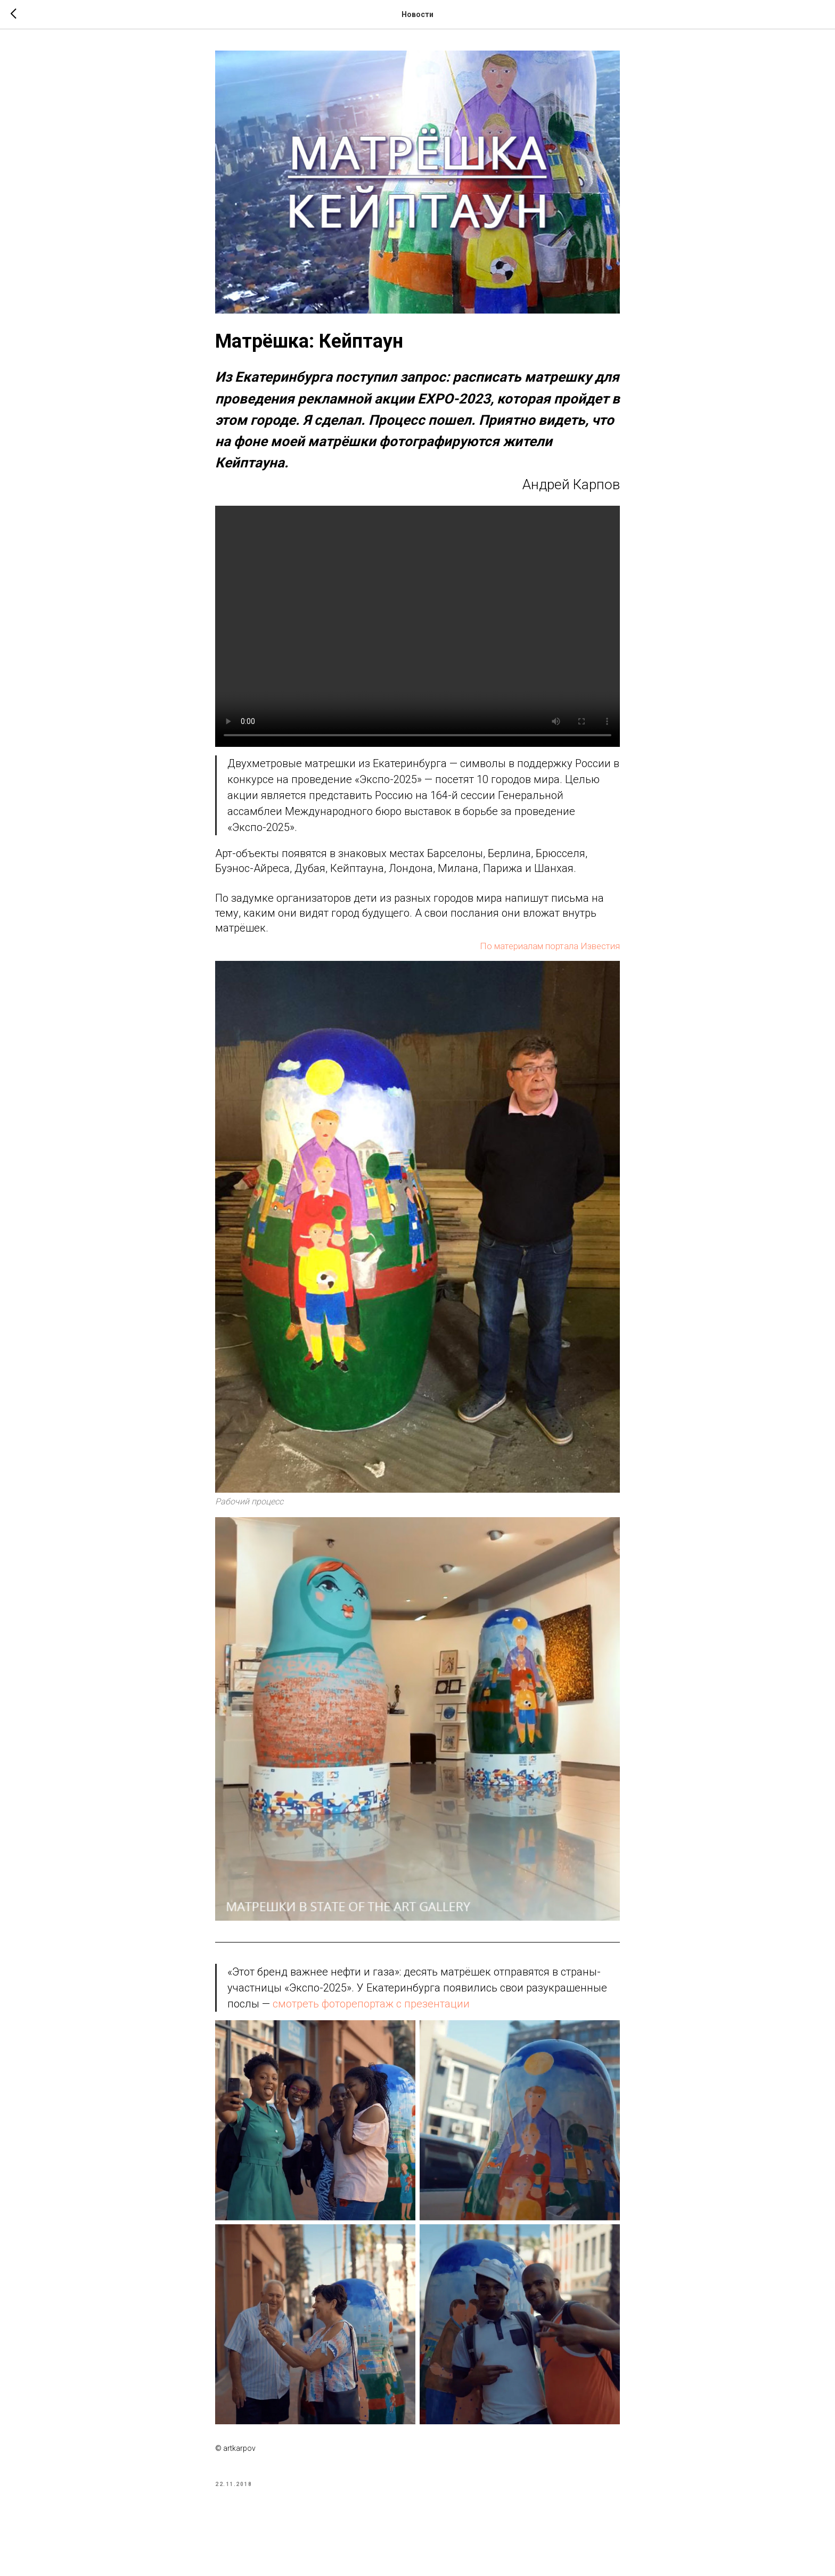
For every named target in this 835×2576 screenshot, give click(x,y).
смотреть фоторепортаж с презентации (371, 2003)
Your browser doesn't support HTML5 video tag (417, 626)
